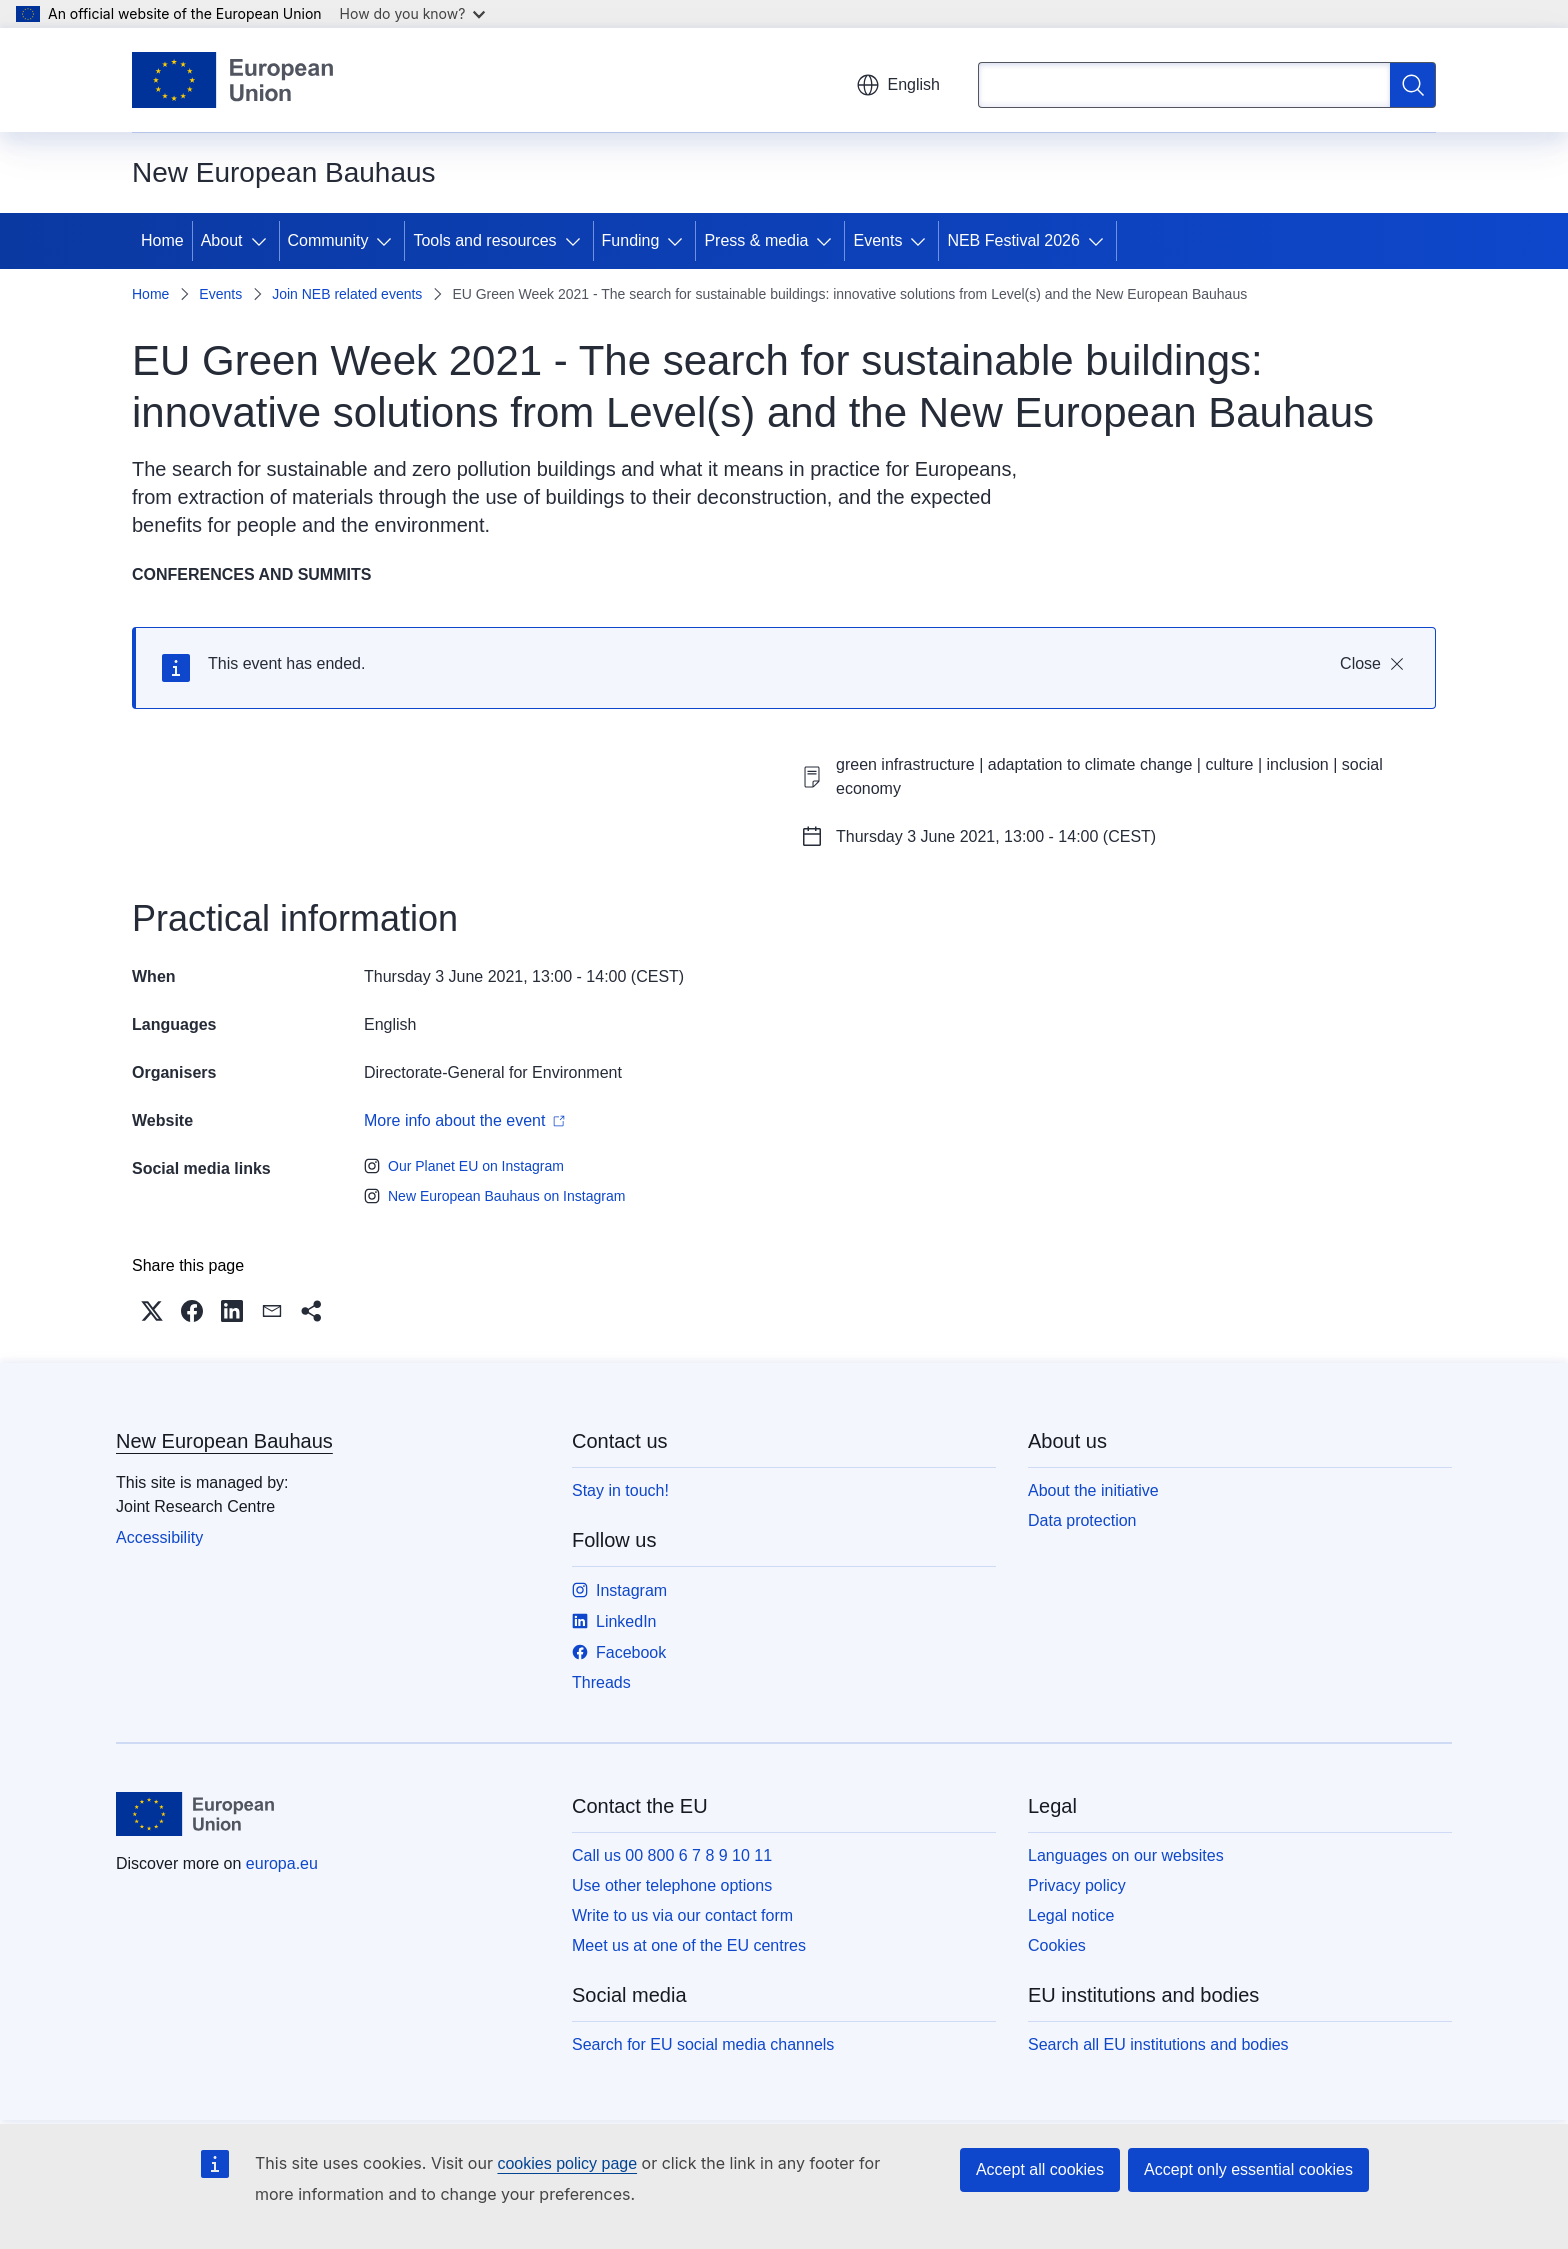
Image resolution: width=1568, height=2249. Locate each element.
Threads (601, 1682)
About (222, 240)
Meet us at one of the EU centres (689, 1945)
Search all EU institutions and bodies (1158, 2044)
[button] (152, 1311)
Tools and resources (484, 240)
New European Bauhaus (224, 1441)
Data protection (1082, 1520)
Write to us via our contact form (682, 1915)
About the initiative (1093, 1490)
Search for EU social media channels (703, 2044)
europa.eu (282, 1863)
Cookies (1057, 1945)
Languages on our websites (1126, 1855)
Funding (631, 240)
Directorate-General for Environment (493, 1072)
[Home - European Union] (232, 80)
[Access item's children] (263, 241)
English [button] (898, 85)
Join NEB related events (347, 294)
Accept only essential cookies (1248, 2169)
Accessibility (159, 1537)
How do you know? (413, 13)
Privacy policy (1077, 1885)
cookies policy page (567, 2163)
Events (877, 240)
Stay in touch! (620, 1490)
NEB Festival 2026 (1013, 240)
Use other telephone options (672, 1885)
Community (328, 240)
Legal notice (1071, 1915)
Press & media (756, 240)
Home (162, 240)
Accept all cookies (1040, 2169)
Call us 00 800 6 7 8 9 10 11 (672, 1855)
